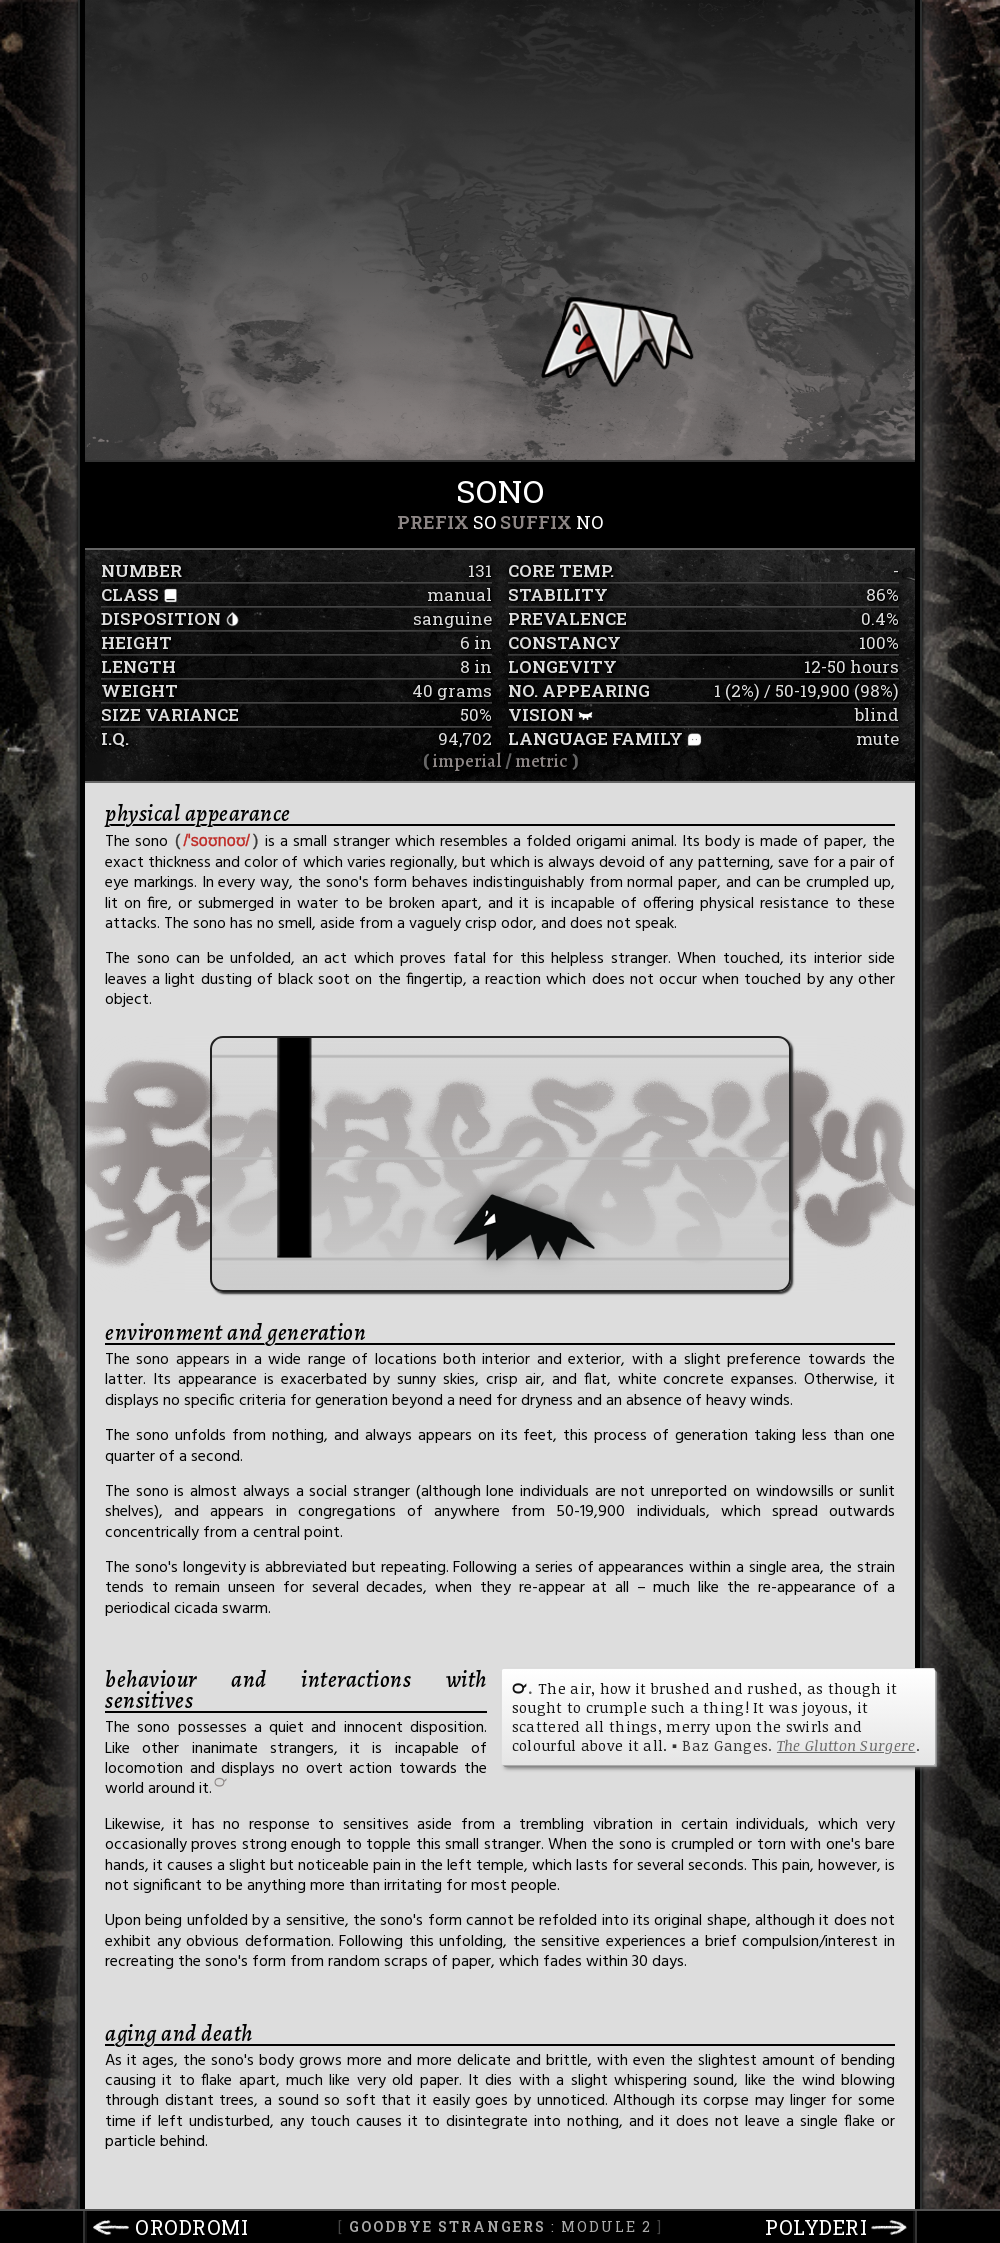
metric (541, 761)
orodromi (191, 2227)
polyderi (816, 2227)
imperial (467, 761)
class (130, 594)
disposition (161, 618)
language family (595, 738)
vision (541, 714)
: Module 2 (500, 2226)
